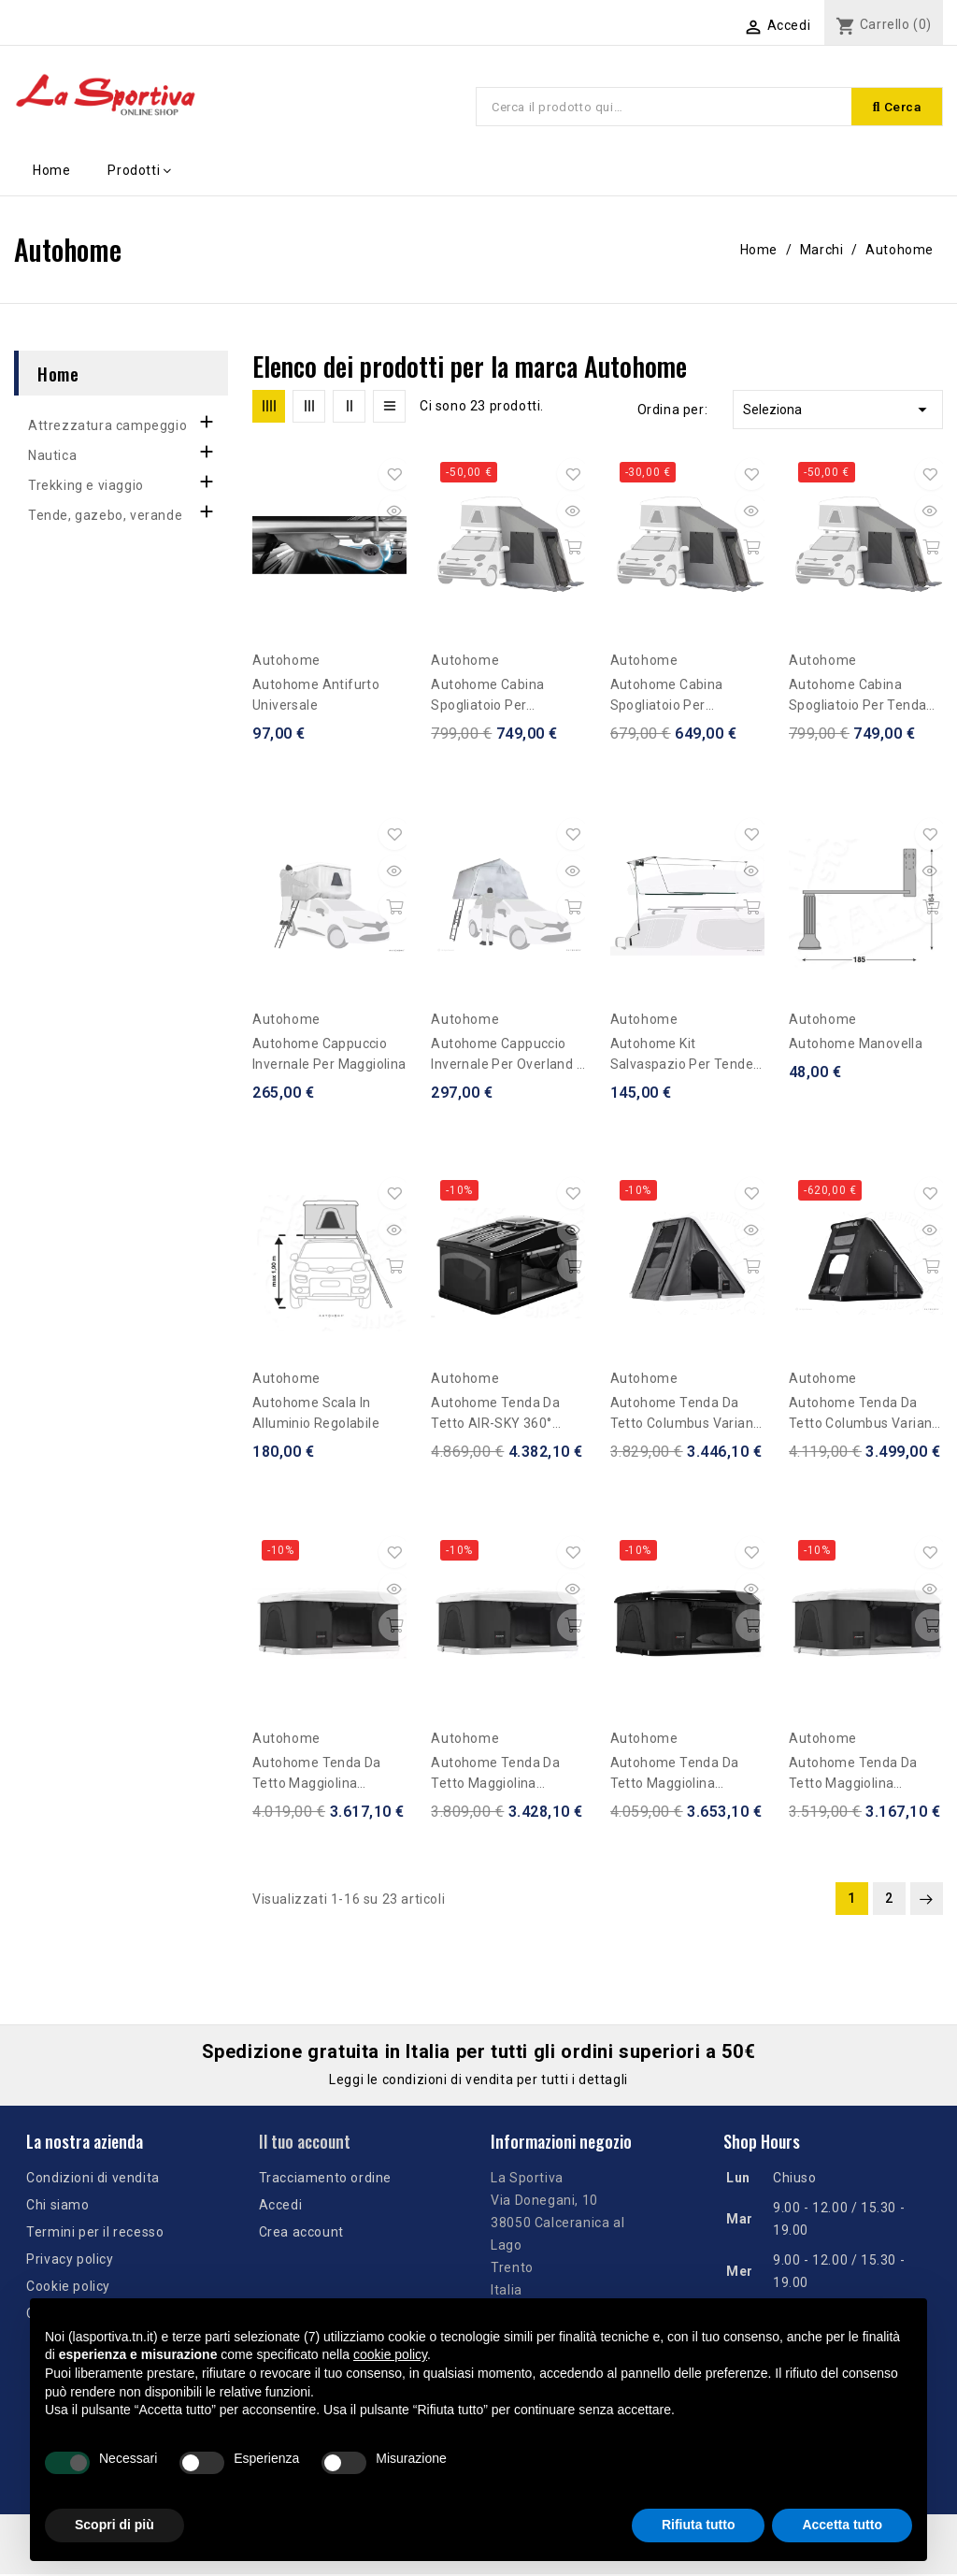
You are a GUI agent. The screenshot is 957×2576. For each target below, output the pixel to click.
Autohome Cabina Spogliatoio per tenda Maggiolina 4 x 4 (857, 698)
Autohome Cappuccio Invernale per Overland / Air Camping (506, 1057)
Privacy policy (69, 2260)
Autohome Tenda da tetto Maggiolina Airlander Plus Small (853, 1776)
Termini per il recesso (95, 2233)
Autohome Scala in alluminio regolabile (315, 1414)
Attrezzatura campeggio (107, 427)
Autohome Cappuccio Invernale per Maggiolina (329, 1055)
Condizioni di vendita (93, 2179)
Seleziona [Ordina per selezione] (838, 411)
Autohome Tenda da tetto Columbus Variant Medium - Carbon (684, 1416)
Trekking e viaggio (86, 487)
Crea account (301, 2233)
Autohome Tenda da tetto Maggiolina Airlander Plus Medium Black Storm (680, 1776)
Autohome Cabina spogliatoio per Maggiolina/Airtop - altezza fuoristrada (493, 698)
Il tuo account (304, 2143)
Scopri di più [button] (114, 2524)
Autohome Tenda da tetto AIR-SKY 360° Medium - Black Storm (500, 1416)
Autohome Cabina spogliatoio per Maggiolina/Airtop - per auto (683, 698)
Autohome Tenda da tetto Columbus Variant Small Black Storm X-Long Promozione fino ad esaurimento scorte (863, 1416)
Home (58, 375)
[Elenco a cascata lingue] (675, 25)
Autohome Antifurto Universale (315, 696)
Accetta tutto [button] (842, 2524)
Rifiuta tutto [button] (699, 2524)
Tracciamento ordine (325, 2179)
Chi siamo (57, 2206)
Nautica (52, 457)
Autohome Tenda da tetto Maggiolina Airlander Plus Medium (501, 1776)
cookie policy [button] (390, 2354)
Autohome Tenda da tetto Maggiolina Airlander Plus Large (316, 1776)
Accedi (281, 2206)
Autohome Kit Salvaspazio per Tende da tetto (681, 1057)
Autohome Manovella (855, 1045)
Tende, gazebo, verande (105, 517)
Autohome (286, 662)
